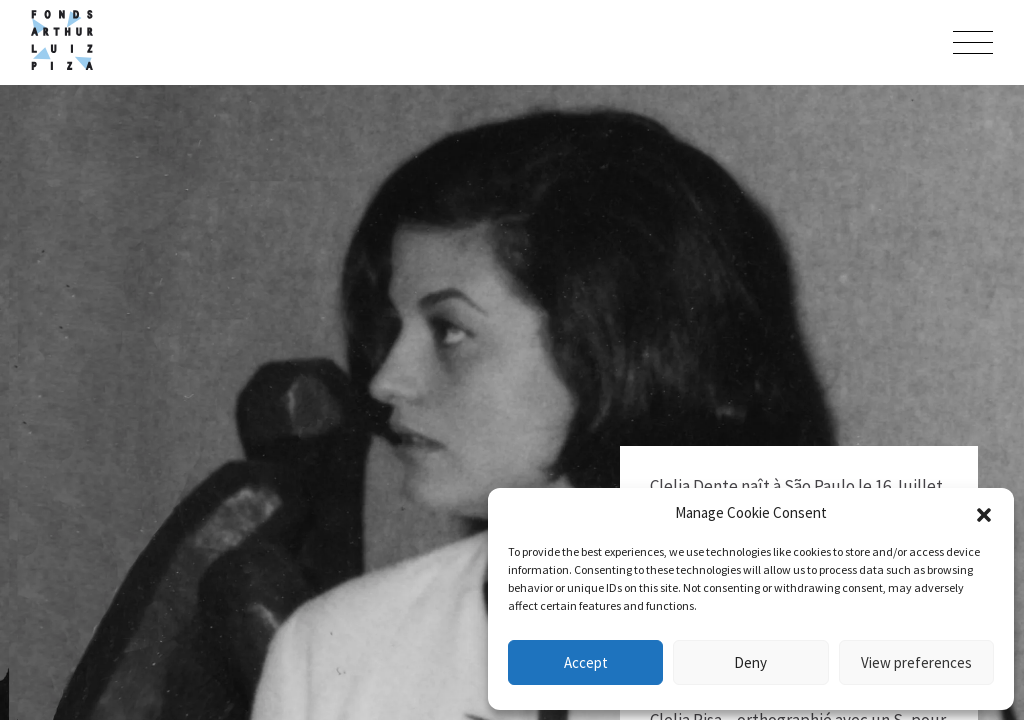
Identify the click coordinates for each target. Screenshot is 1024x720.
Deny (750, 662)
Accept (586, 662)
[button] (984, 513)
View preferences (916, 662)
